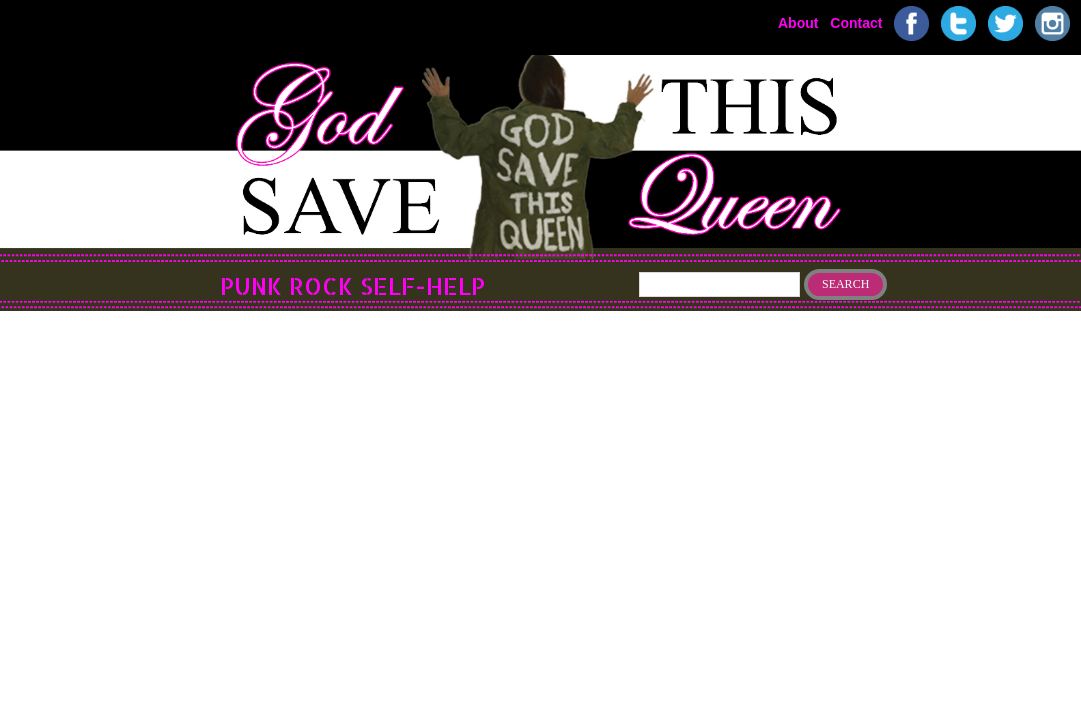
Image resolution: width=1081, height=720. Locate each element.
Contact (856, 22)
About (798, 22)
